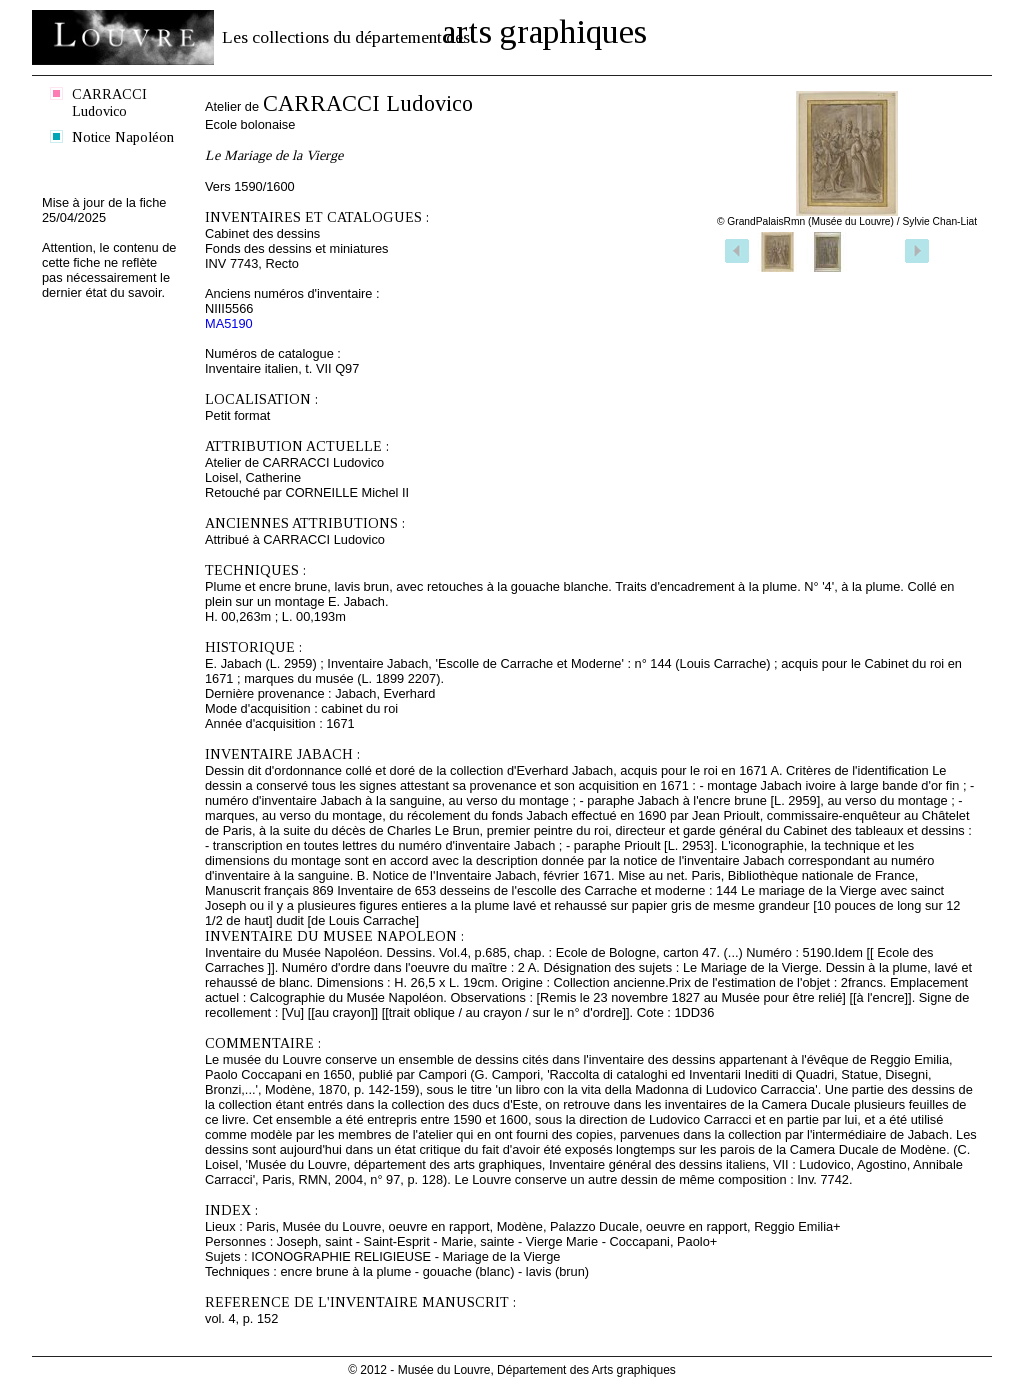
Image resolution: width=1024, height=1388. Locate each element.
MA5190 (229, 323)
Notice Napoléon (123, 137)
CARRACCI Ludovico (109, 102)
